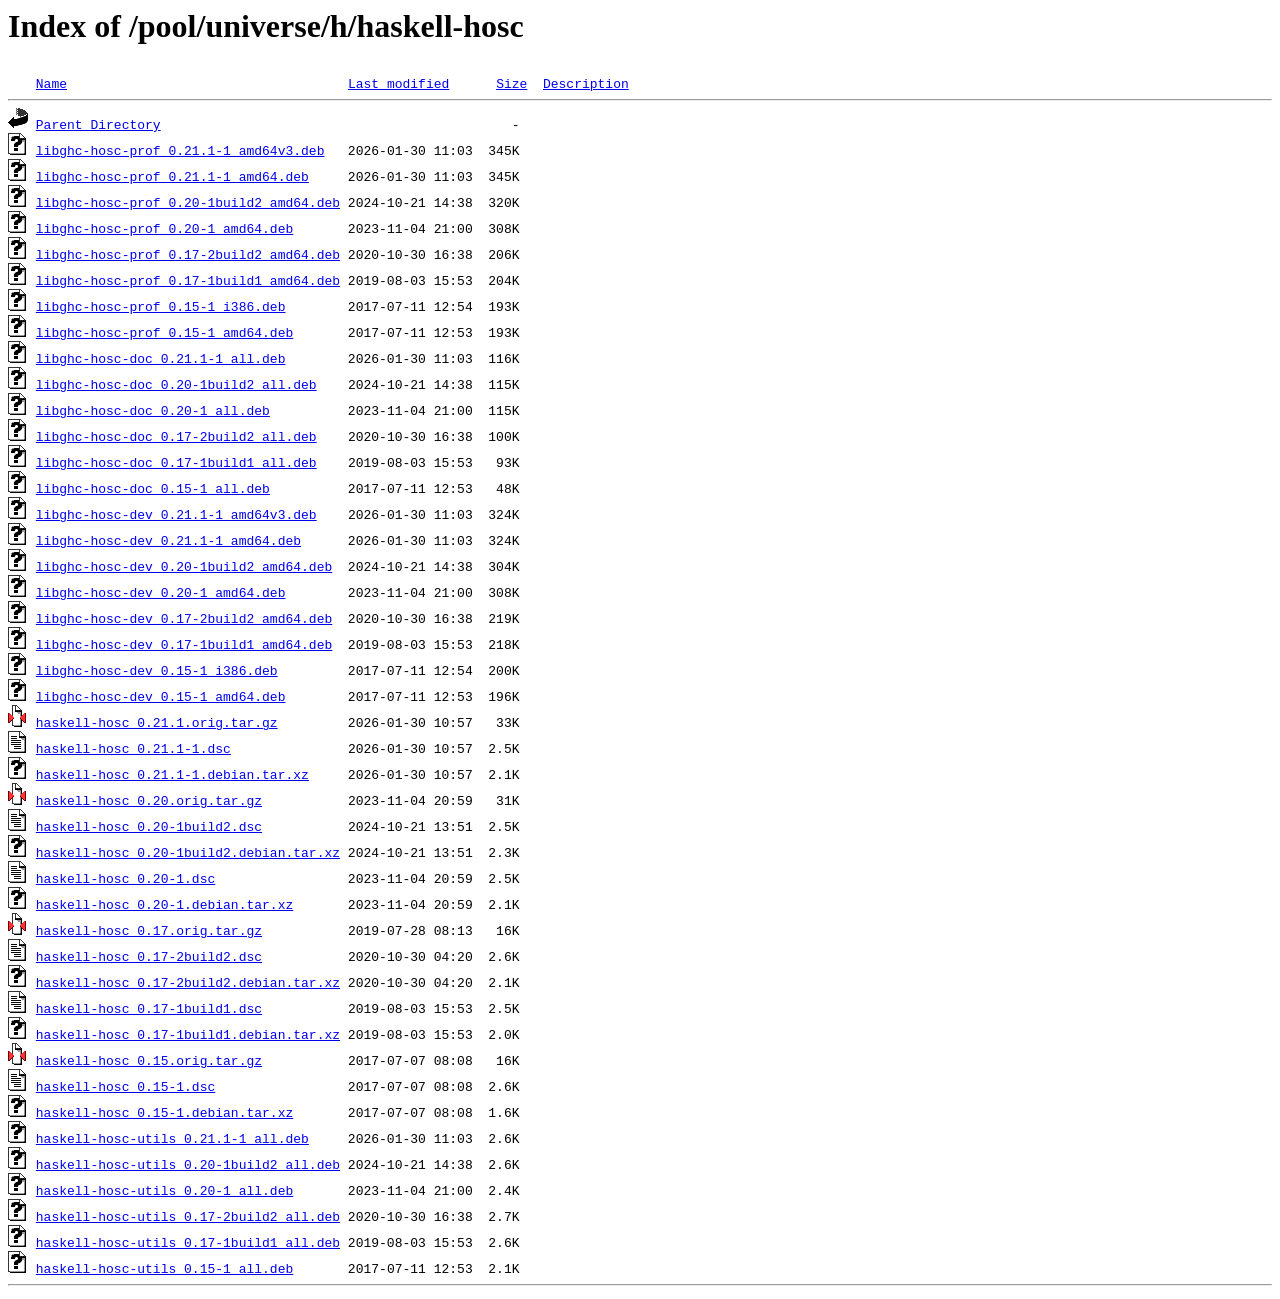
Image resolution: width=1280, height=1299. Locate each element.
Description (586, 83)
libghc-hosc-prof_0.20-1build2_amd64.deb (188, 202)
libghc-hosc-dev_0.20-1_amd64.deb (161, 592)
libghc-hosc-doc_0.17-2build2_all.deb (176, 436)
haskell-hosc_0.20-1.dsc (125, 878)
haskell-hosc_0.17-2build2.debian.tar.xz (188, 982)
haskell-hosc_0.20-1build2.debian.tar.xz (188, 852)
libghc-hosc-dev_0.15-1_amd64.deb (161, 696)
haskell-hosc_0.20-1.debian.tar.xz (164, 904)
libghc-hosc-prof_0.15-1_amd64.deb (164, 332)
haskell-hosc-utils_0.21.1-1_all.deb (172, 1138)
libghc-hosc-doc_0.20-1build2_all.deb (176, 384)
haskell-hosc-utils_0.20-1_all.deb (164, 1190)
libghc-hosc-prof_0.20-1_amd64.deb (164, 228)
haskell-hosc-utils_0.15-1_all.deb (164, 1268)
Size (511, 83)
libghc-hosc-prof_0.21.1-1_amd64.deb (172, 176)
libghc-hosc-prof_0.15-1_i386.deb (161, 306)
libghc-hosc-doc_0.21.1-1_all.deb (161, 358)
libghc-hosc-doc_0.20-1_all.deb (153, 410)
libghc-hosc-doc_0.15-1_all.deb (153, 488)
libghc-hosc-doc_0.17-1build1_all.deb (176, 462)
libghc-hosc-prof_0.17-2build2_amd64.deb (188, 254)
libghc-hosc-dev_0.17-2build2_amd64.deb (184, 618)
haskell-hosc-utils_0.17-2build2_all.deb (188, 1216)
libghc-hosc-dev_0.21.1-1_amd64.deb (168, 540)
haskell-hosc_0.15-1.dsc (125, 1086)
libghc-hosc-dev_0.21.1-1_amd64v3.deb (176, 514)
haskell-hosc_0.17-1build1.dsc (149, 1008)
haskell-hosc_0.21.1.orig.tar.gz (157, 722)
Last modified (398, 83)
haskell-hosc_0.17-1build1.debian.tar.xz (188, 1034)
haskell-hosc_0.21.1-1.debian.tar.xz (172, 774)
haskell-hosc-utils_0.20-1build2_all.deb (188, 1164)
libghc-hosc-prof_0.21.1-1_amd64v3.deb (180, 150)
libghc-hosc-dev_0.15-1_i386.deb (157, 670)
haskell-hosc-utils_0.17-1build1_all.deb (188, 1242)
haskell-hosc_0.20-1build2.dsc (149, 826)
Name (51, 83)
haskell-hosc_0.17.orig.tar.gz (149, 930)
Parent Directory (98, 124)
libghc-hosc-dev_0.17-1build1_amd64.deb (184, 644)
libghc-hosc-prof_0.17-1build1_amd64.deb (188, 280)
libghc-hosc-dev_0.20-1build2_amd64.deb (184, 566)
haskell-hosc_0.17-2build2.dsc (149, 956)
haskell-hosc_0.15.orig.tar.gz (149, 1060)
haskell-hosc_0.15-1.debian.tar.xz (164, 1112)
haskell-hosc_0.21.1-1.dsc (133, 748)
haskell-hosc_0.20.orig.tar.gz (149, 800)
